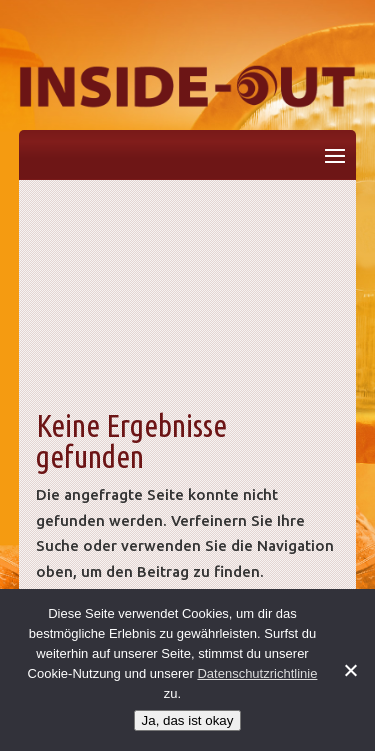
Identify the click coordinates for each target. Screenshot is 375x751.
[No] (350, 670)
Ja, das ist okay (188, 720)
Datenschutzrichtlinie (257, 673)
